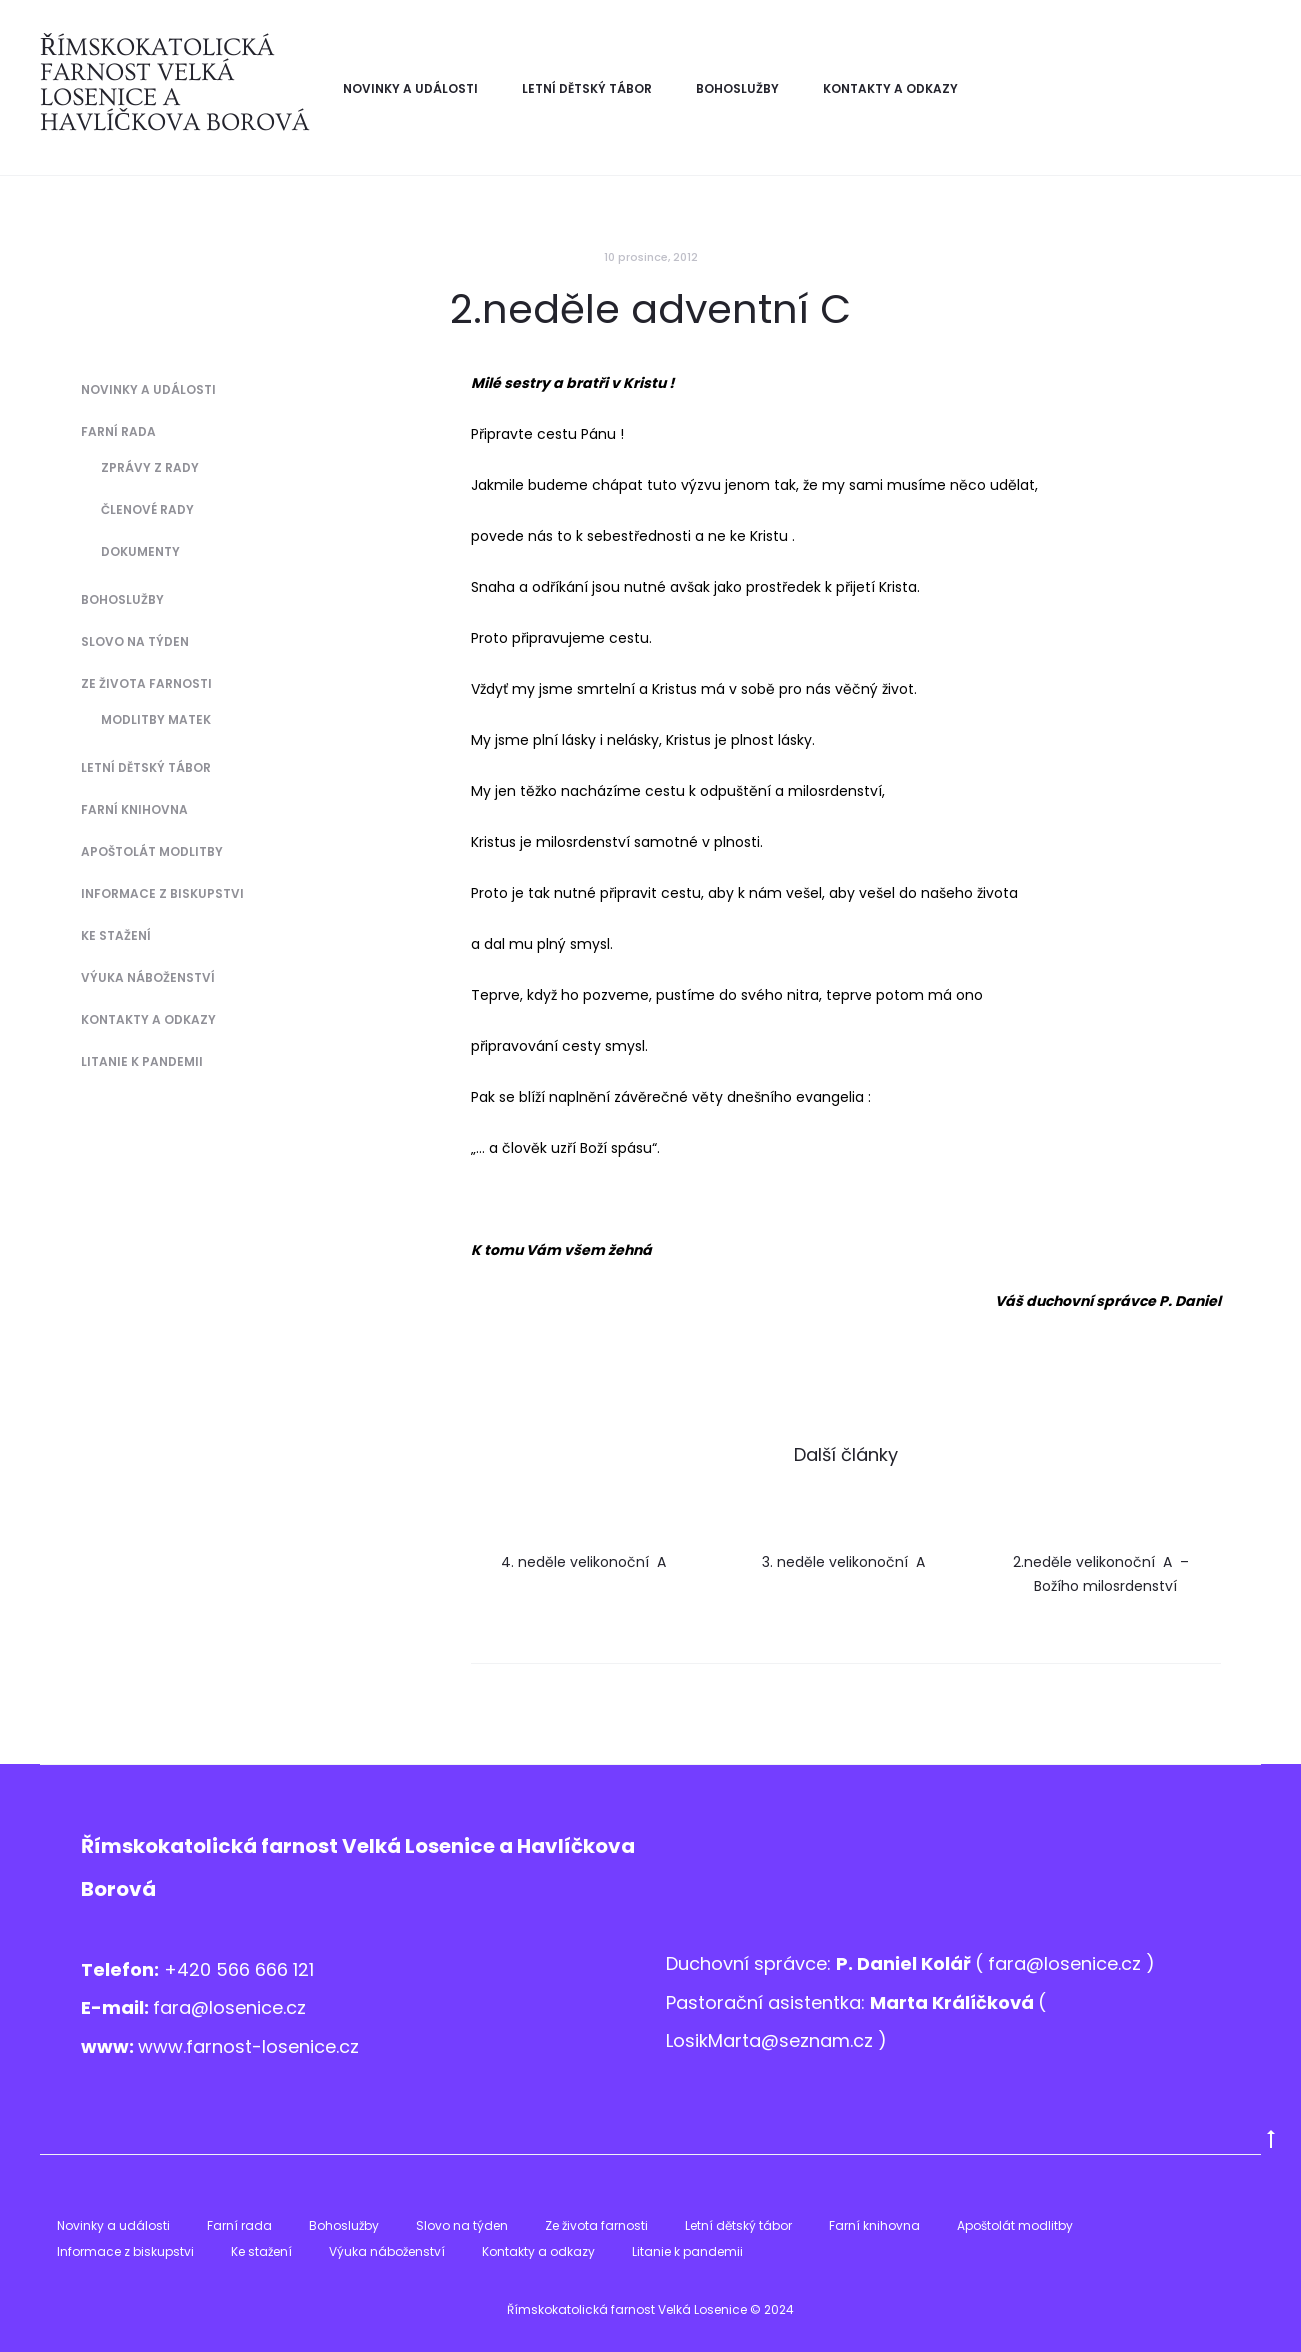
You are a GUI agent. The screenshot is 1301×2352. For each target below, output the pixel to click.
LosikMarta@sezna (749, 2040)
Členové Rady (147, 509)
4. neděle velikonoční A (585, 1562)
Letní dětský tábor (587, 88)
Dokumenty (140, 551)
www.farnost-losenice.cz (248, 2046)
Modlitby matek (156, 719)
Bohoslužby (737, 88)
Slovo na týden (135, 641)
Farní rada (118, 431)
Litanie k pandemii (142, 1061)
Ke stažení (116, 935)
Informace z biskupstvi (162, 893)
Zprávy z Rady (150, 467)
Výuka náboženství (148, 977)
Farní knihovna (134, 809)
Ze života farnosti (146, 683)
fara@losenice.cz (229, 2007)
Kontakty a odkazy (890, 88)
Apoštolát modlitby (152, 851)
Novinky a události (410, 88)
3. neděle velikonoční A (845, 1562)
